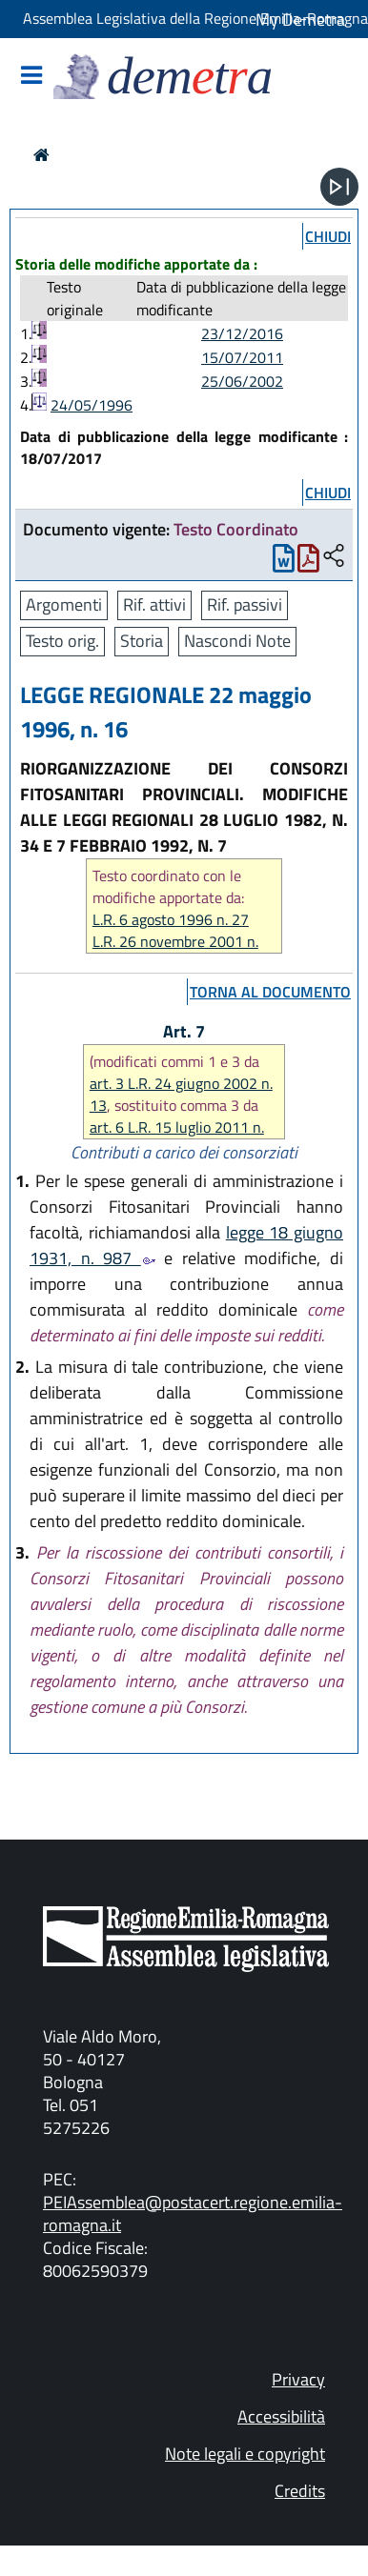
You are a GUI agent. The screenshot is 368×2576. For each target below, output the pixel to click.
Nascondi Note (237, 641)
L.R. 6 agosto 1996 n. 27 (170, 920)
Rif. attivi (154, 604)
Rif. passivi (244, 604)
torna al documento (270, 991)
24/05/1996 (92, 404)
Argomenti (64, 604)
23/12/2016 (242, 333)
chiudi (328, 236)
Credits (300, 2491)
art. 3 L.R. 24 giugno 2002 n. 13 (181, 1094)
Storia (141, 641)
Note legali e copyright (245, 2453)
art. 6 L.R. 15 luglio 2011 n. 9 (177, 1138)
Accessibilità (281, 2416)
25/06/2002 (242, 381)
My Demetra (300, 19)
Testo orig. (62, 641)
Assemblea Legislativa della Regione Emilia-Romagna (195, 18)
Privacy (298, 2379)
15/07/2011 (242, 357)
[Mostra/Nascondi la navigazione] (31, 77)
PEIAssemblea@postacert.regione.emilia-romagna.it (192, 2213)
